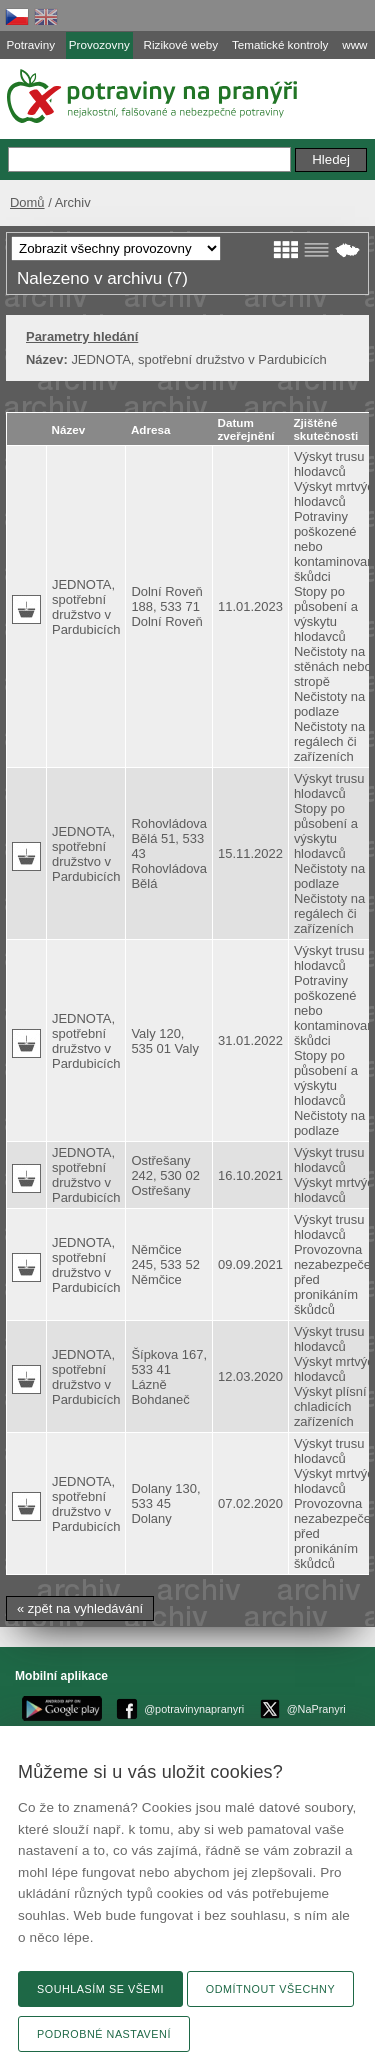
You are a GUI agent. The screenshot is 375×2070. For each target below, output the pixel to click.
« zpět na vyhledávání (80, 1608)
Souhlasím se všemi (100, 1989)
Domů (27, 202)
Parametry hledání (82, 336)
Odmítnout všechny (270, 1989)
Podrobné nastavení (104, 2034)
